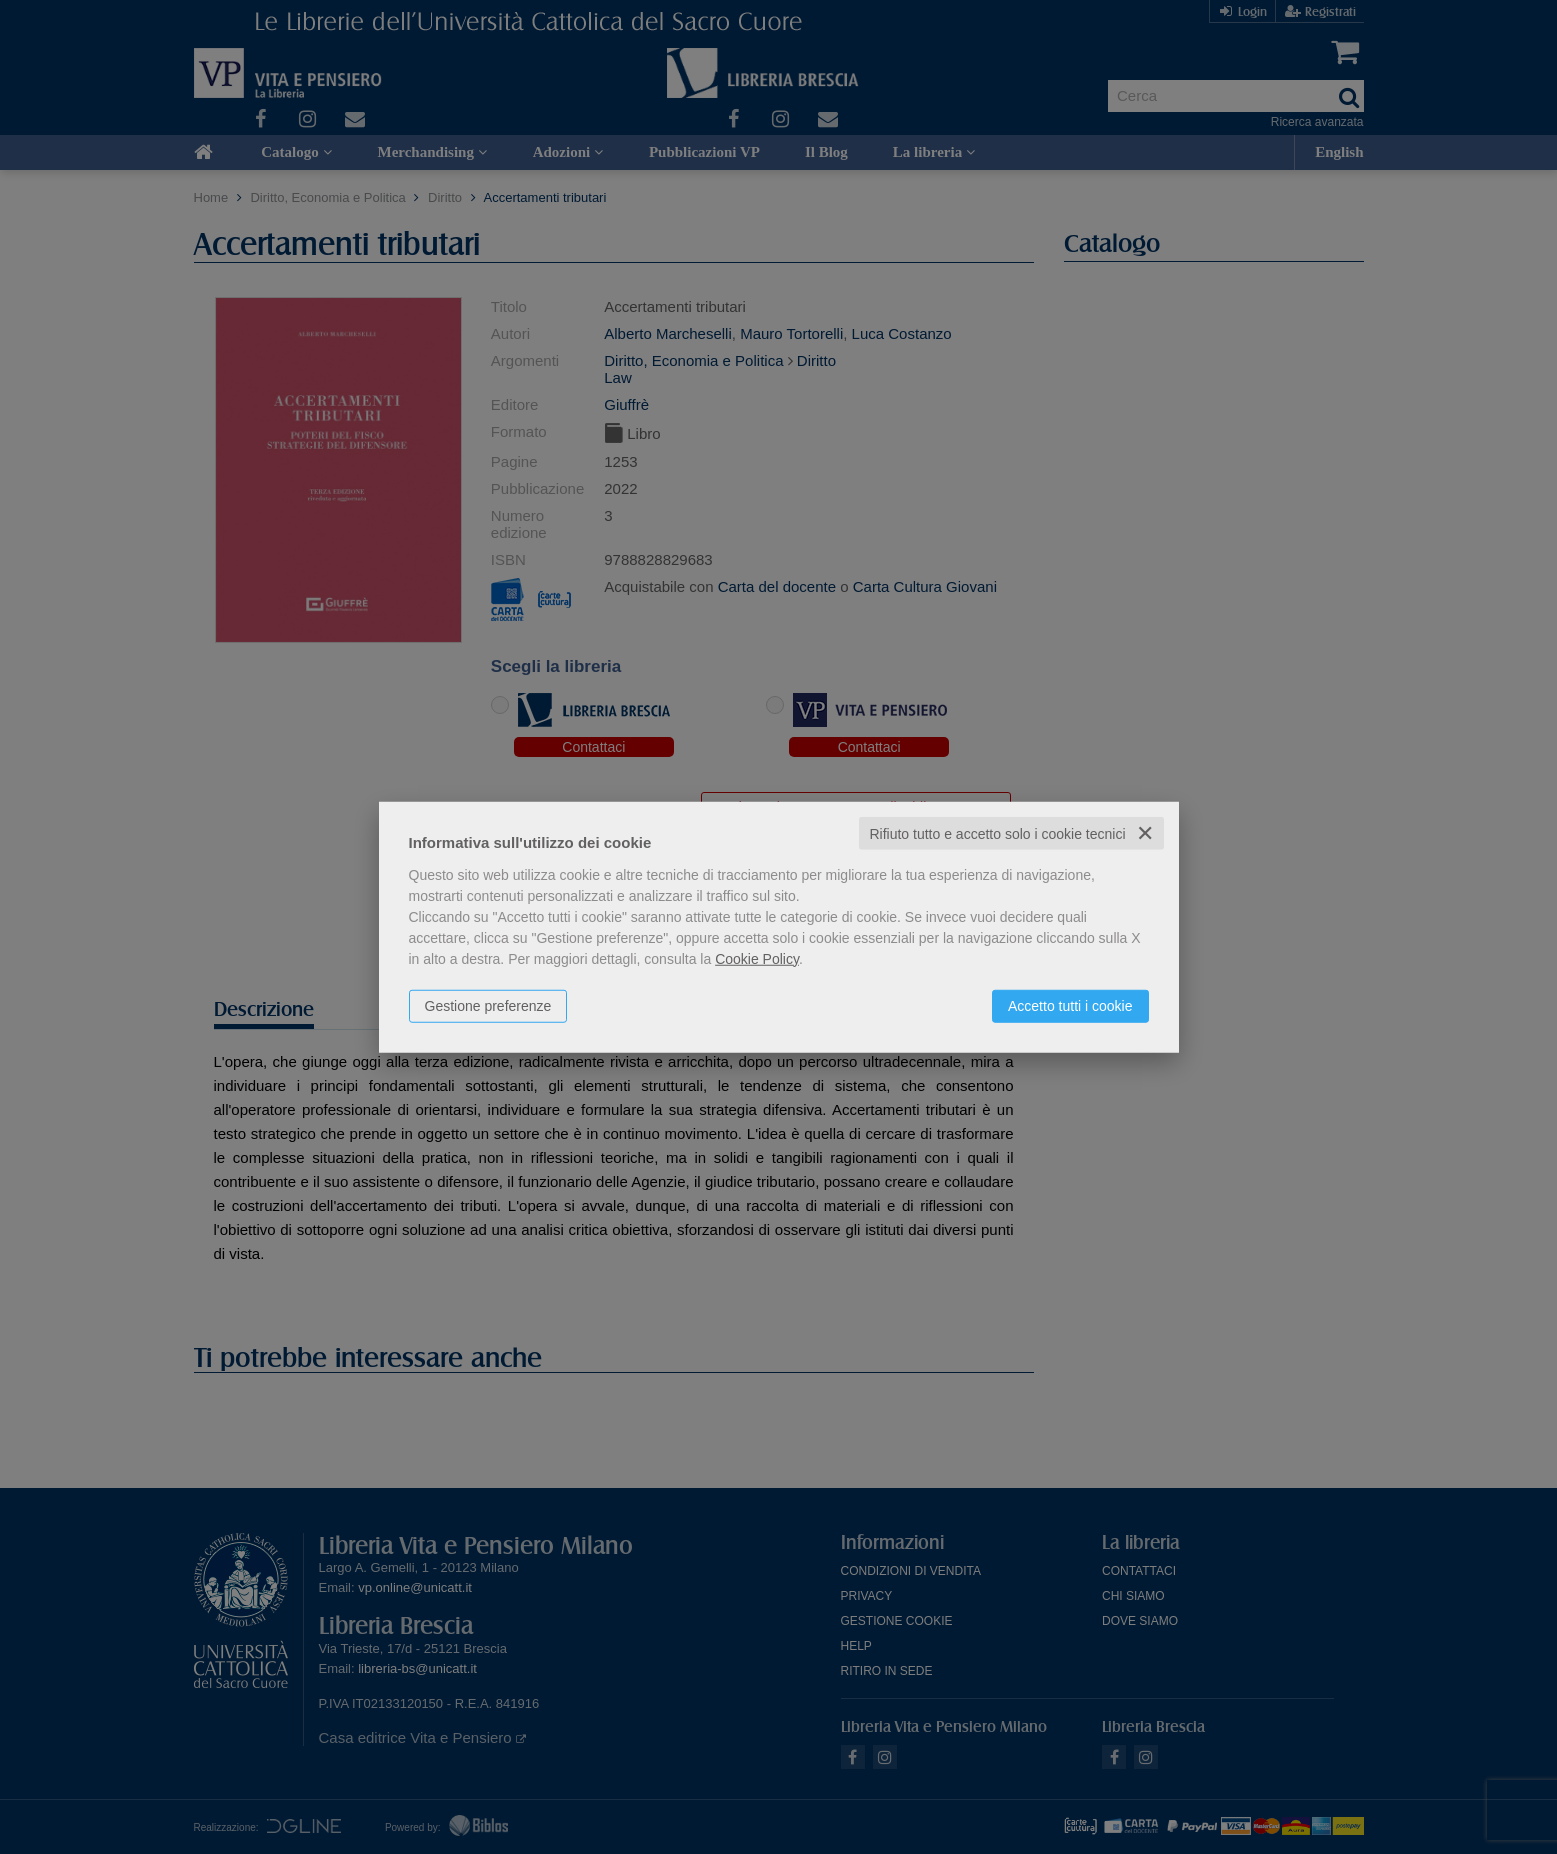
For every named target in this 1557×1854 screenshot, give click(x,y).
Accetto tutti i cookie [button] (1070, 1005)
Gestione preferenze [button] (488, 1005)
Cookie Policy (757, 958)
